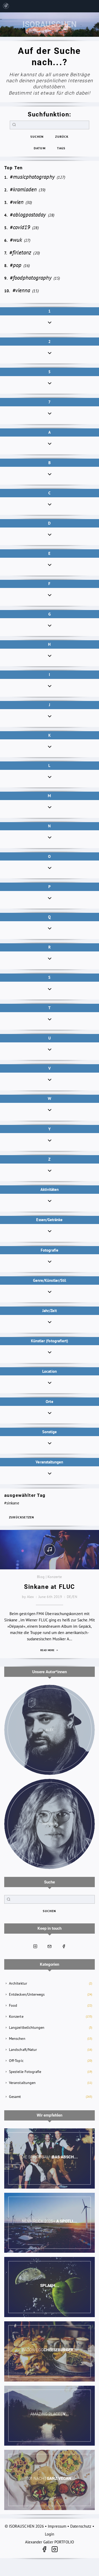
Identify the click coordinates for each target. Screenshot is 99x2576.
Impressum (57, 2526)
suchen (37, 137)
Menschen (17, 2038)
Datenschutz (80, 2526)
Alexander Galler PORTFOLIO (49, 2541)
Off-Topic (16, 2060)
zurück (61, 137)
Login (49, 2534)
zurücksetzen (21, 1517)
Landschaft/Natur (23, 2049)
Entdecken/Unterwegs (27, 1994)
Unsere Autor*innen (49, 1671)
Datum (40, 148)
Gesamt (15, 2096)
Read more (49, 1650)
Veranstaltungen (22, 2082)
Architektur (18, 1983)
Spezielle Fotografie (25, 2071)
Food (13, 2005)
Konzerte (16, 2016)
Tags (61, 148)
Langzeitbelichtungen (27, 2027)
